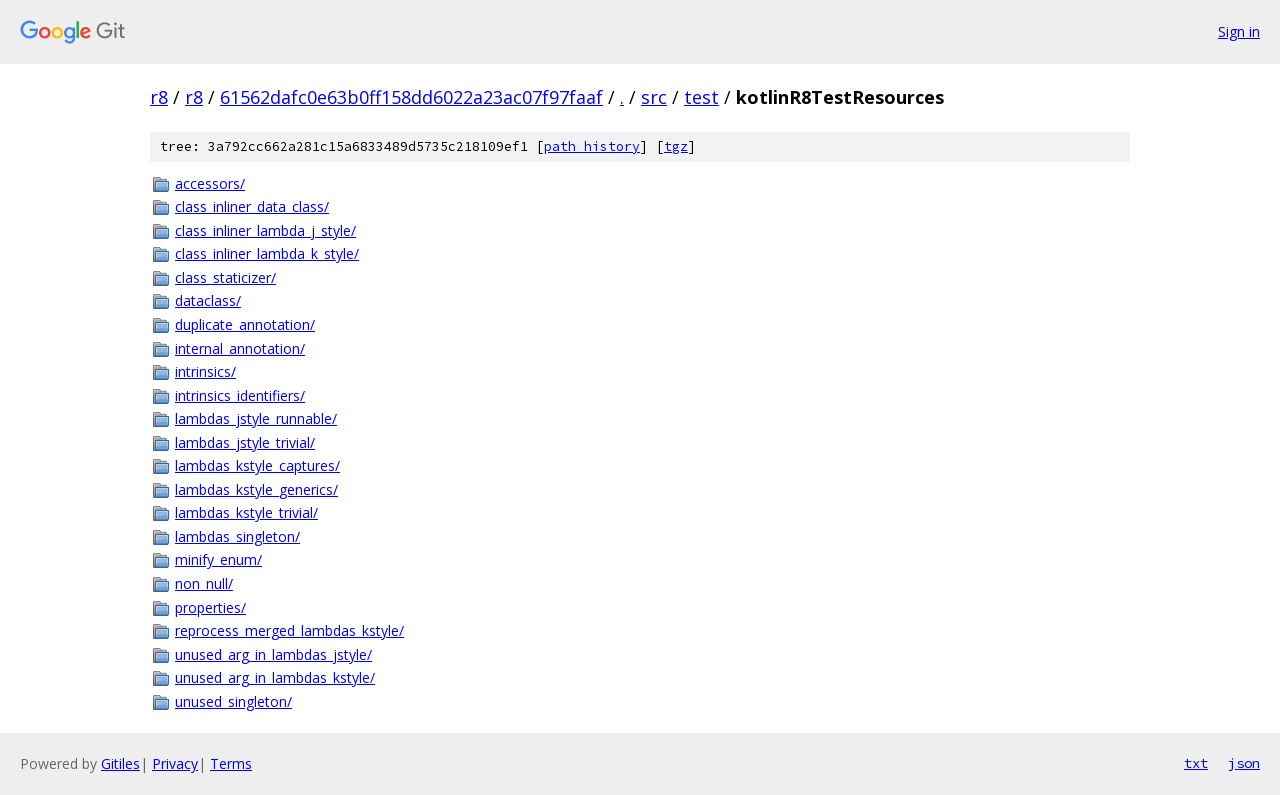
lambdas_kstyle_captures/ (257, 465)
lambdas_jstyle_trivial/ (245, 442)
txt (1196, 763)
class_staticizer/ (225, 277)
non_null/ (204, 583)
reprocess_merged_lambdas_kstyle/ (289, 630)
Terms (231, 763)
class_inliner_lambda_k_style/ (267, 253)
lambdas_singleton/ (237, 536)
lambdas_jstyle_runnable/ (256, 418)
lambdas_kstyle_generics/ (256, 489)
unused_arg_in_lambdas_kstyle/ (275, 677)
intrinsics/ (205, 371)
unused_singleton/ (233, 701)
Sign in (1239, 31)
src (654, 97)
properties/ (210, 607)
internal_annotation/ (240, 348)
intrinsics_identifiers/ (240, 395)
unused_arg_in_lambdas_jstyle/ (273, 654)
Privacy (175, 763)
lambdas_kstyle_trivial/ (246, 512)
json (1244, 763)
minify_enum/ (218, 559)
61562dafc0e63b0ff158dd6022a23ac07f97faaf (411, 97)
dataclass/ (208, 300)
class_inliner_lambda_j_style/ (265, 230)
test (701, 97)
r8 (159, 97)
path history (592, 146)
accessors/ (210, 183)
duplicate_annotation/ (245, 324)
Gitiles (120, 763)
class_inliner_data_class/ (252, 206)
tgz (676, 146)
